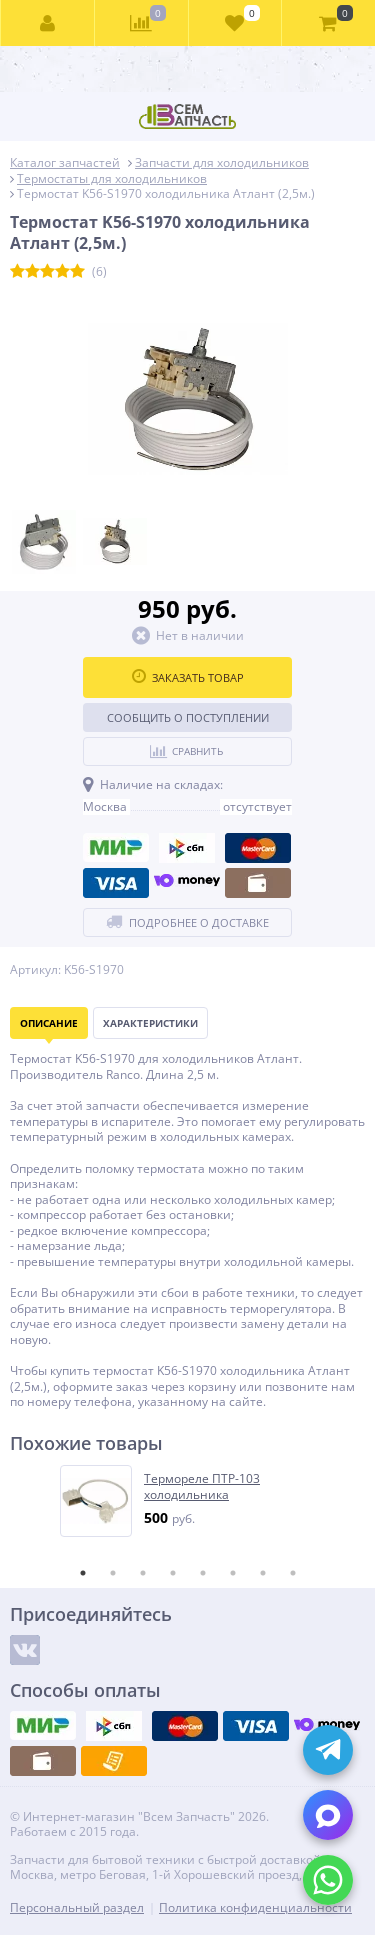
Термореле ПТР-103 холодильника (202, 1486)
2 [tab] (113, 1573)
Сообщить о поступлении (188, 717)
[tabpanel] (188, 1501)
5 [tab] (203, 1573)
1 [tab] (83, 1573)
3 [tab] (143, 1573)
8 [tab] (293, 1573)
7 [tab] (263, 1573)
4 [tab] (173, 1573)
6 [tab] (233, 1573)
